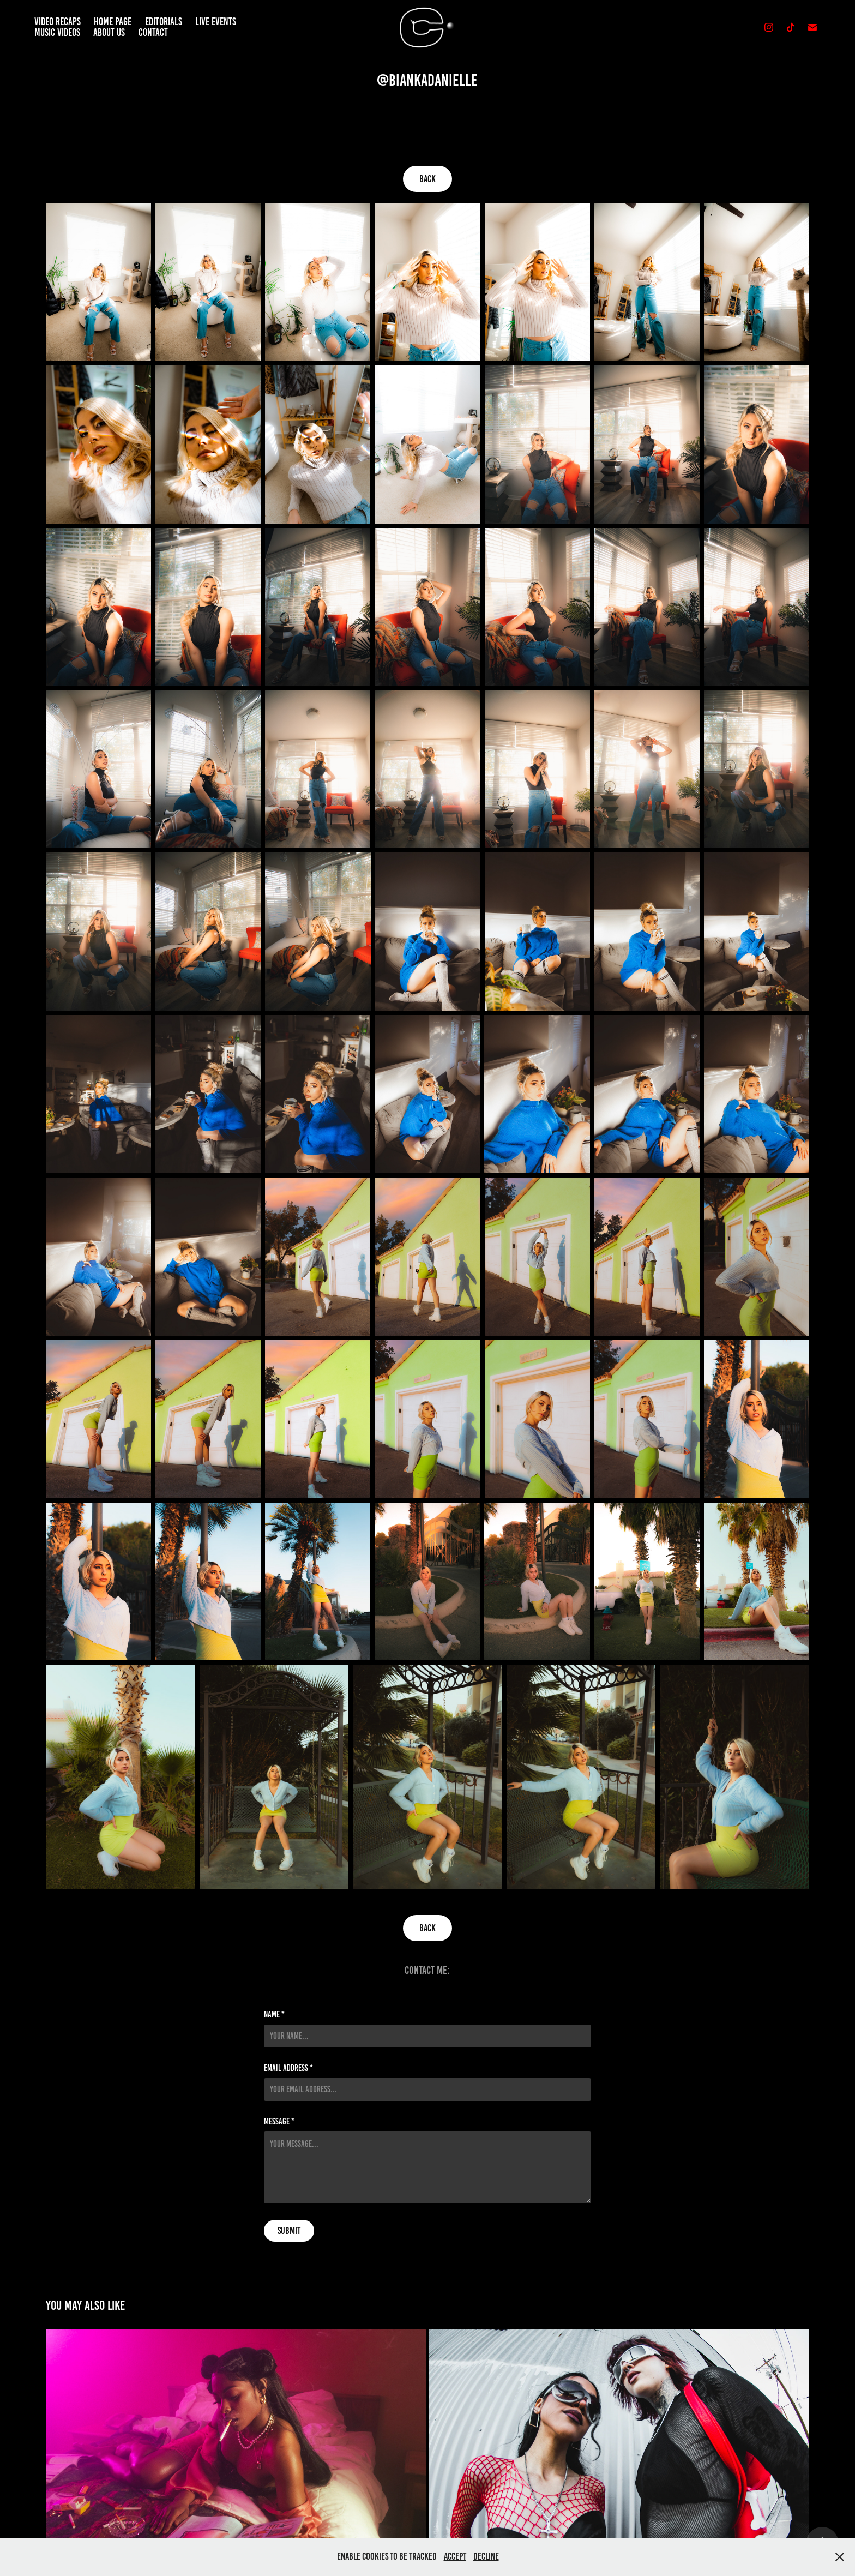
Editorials (163, 21)
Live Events (215, 21)
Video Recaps (57, 21)
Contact (153, 32)
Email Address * (288, 2068)
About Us (109, 32)
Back (427, 178)
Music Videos (57, 32)
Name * (274, 2014)
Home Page (112, 21)
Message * (279, 2121)
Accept (455, 2556)
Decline (486, 2556)
